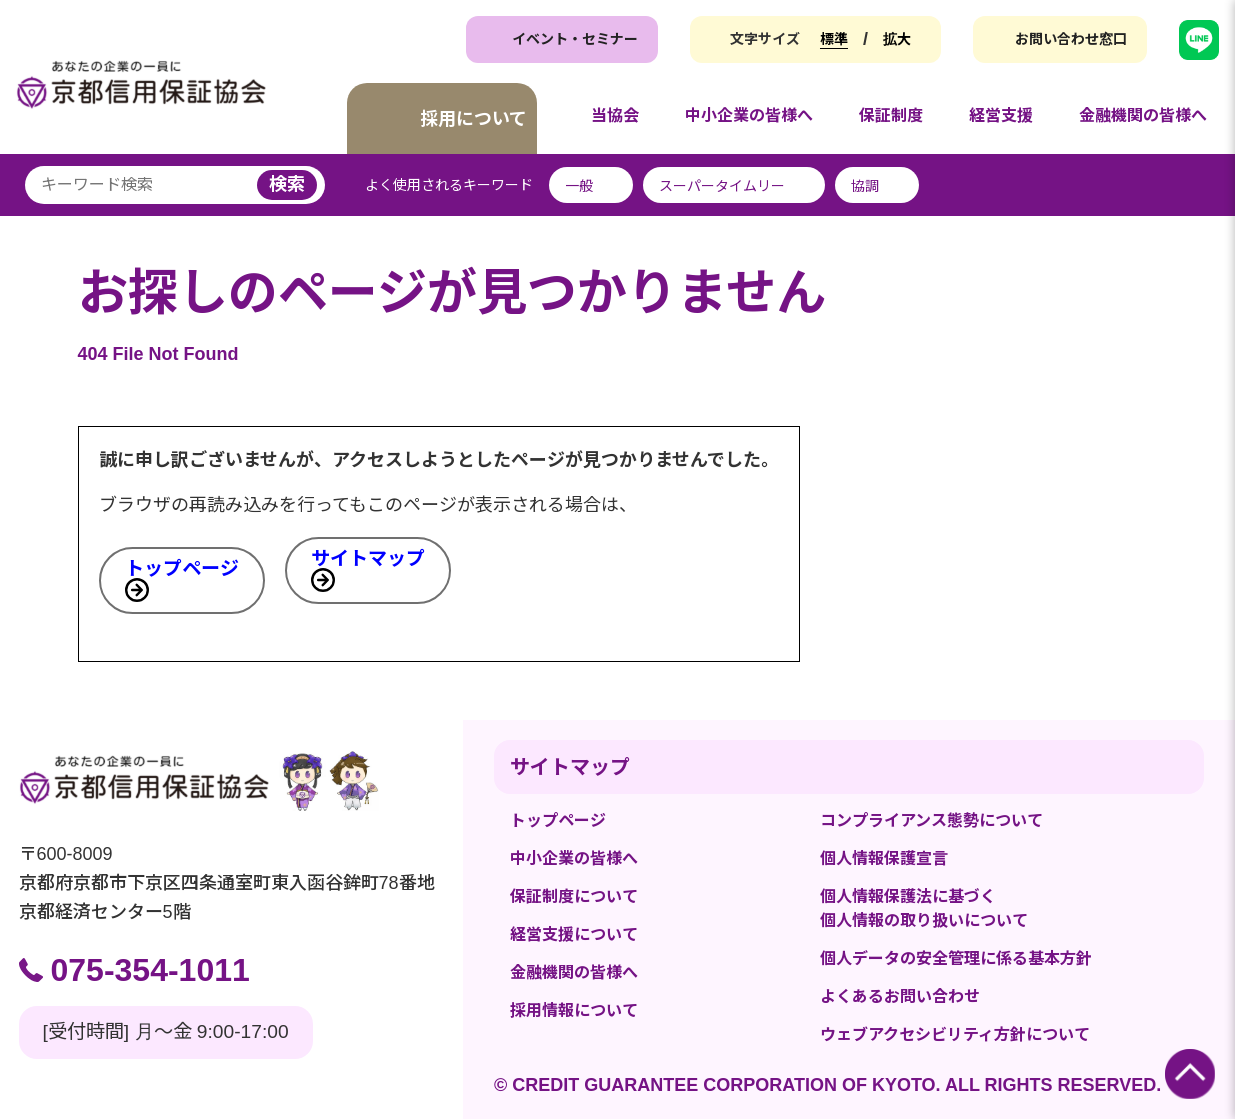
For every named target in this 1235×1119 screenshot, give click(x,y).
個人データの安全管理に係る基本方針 (956, 958)
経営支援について (574, 934)
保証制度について (574, 896)
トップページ (182, 568)
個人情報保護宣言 (884, 858)
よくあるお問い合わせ (900, 996)
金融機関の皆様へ (574, 972)
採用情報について (574, 1010)
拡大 (897, 39)
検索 (287, 184)
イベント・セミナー (575, 39)
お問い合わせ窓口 (1071, 39)
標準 (834, 39)
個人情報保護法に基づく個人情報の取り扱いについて (924, 908)
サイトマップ (368, 558)
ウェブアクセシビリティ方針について (955, 1034)
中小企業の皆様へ (574, 858)
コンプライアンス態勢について (931, 820)
